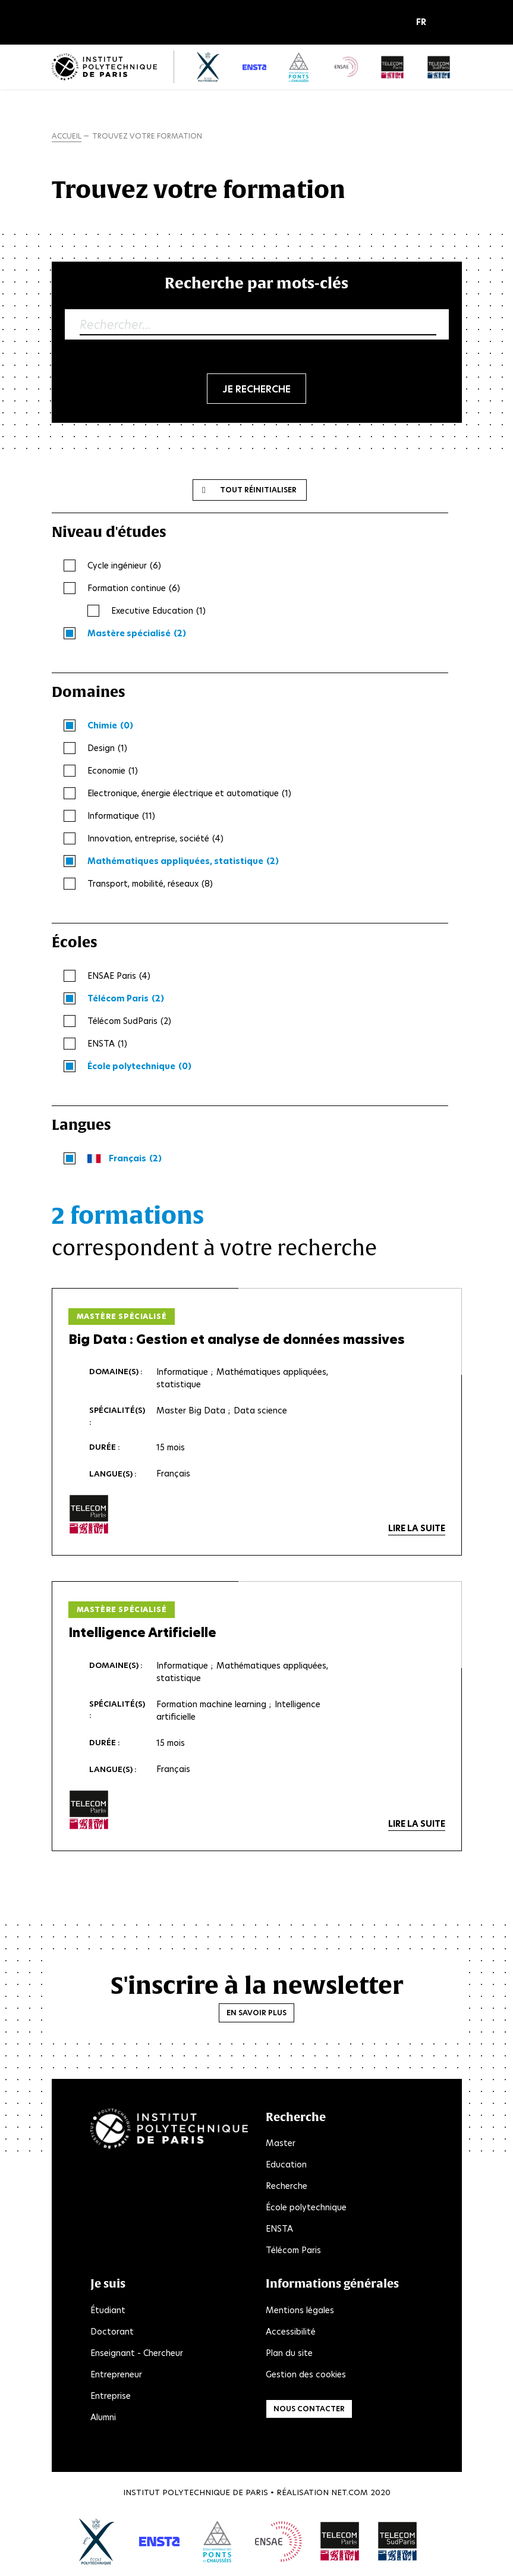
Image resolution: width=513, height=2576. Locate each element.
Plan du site (289, 2353)
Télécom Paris (293, 2250)
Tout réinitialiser (258, 490)
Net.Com (349, 2492)
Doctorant (112, 2332)
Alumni (103, 2417)
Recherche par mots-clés (256, 282)
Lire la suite (416, 1528)
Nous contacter (309, 2409)
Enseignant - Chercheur (136, 2353)
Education (286, 2164)
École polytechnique (306, 2207)
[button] (424, 22)
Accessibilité (291, 2332)
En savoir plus (256, 2013)
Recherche (286, 2186)
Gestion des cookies (306, 2374)
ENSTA (279, 2229)
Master (280, 2143)
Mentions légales (300, 2310)
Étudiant (107, 2310)
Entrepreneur (116, 2374)
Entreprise (110, 2396)
